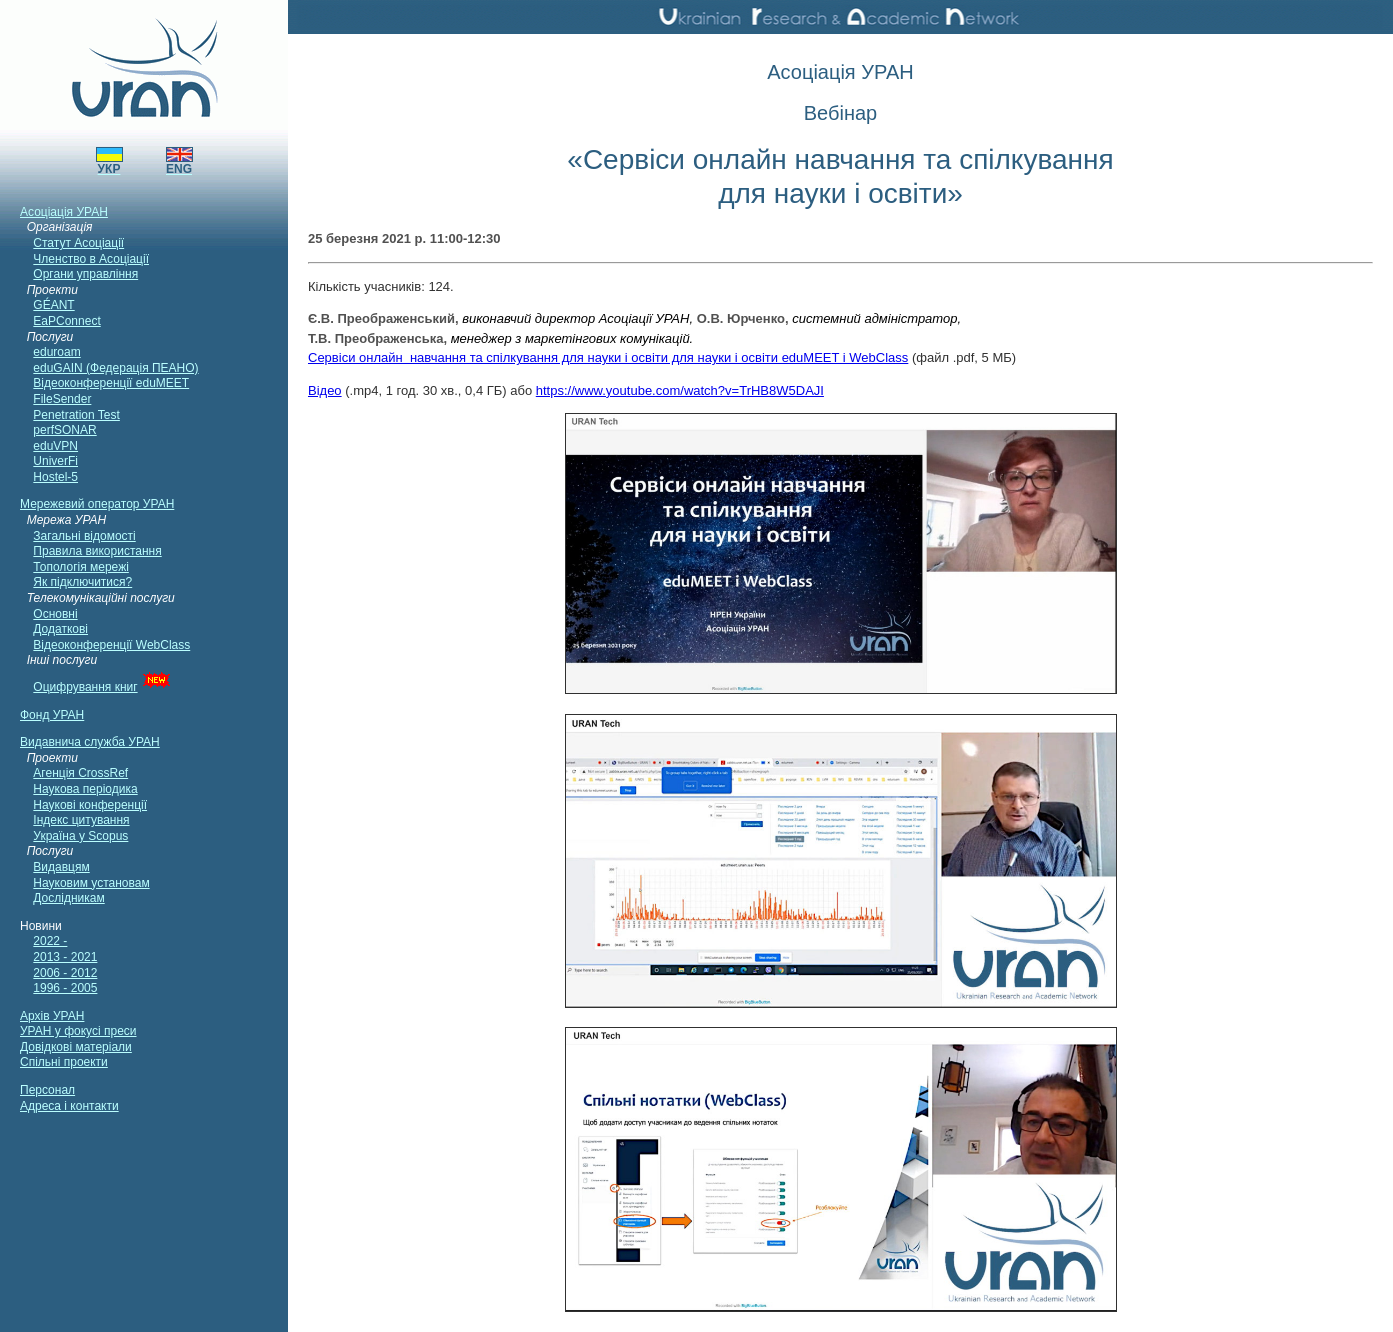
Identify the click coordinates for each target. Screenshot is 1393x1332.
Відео (325, 390)
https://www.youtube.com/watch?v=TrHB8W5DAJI (680, 390)
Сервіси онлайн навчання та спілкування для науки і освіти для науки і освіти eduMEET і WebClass (608, 357)
